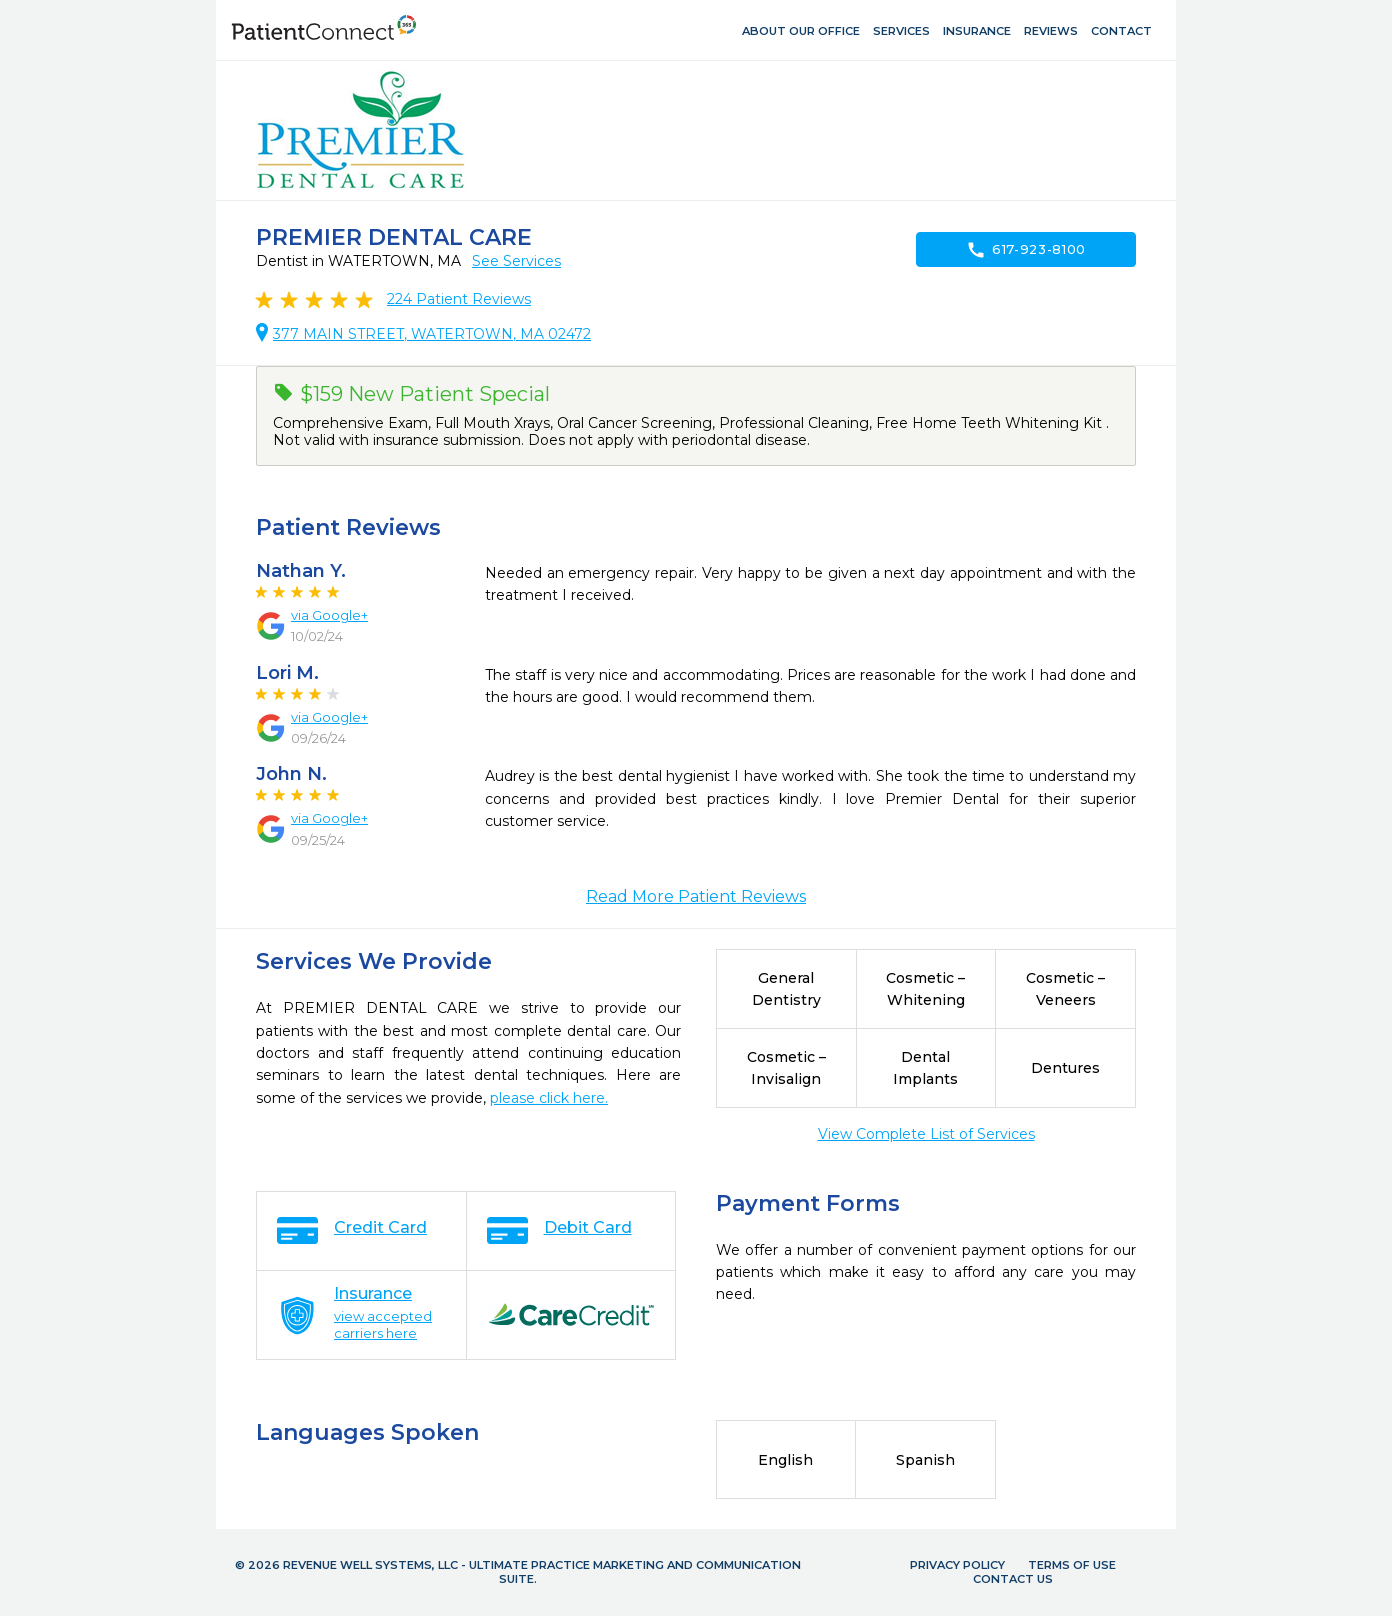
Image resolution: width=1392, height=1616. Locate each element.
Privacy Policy (957, 1565)
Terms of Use (1072, 1565)
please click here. (549, 1098)
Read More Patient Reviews (696, 896)
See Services (516, 261)
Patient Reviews (459, 299)
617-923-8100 (1026, 250)
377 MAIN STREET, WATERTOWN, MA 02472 (432, 334)
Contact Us (1013, 1579)
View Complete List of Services (926, 1134)
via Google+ (329, 615)
